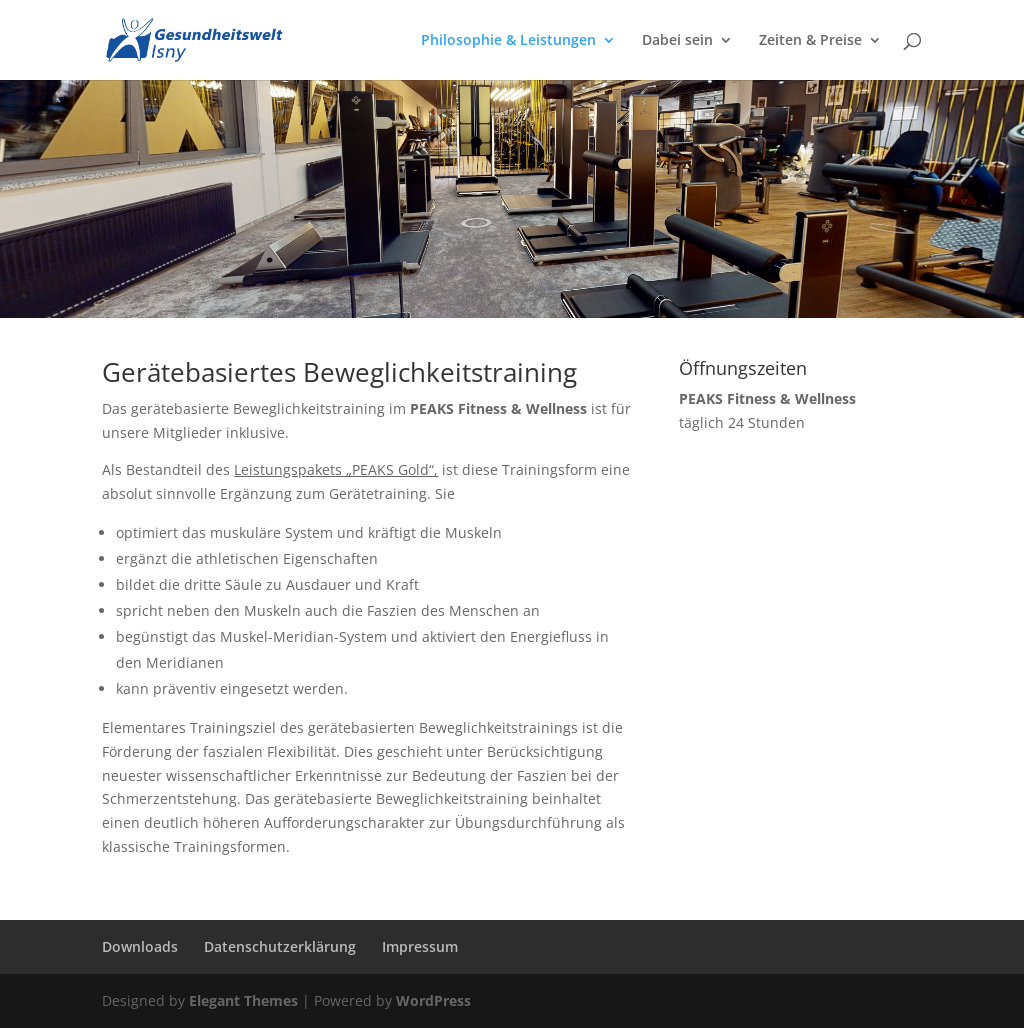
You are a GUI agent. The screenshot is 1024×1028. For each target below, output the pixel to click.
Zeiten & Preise (810, 41)
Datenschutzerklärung (280, 946)
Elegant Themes (243, 1000)
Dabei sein (677, 41)
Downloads (140, 946)
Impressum (420, 946)
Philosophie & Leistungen (508, 41)
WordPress (433, 1000)
